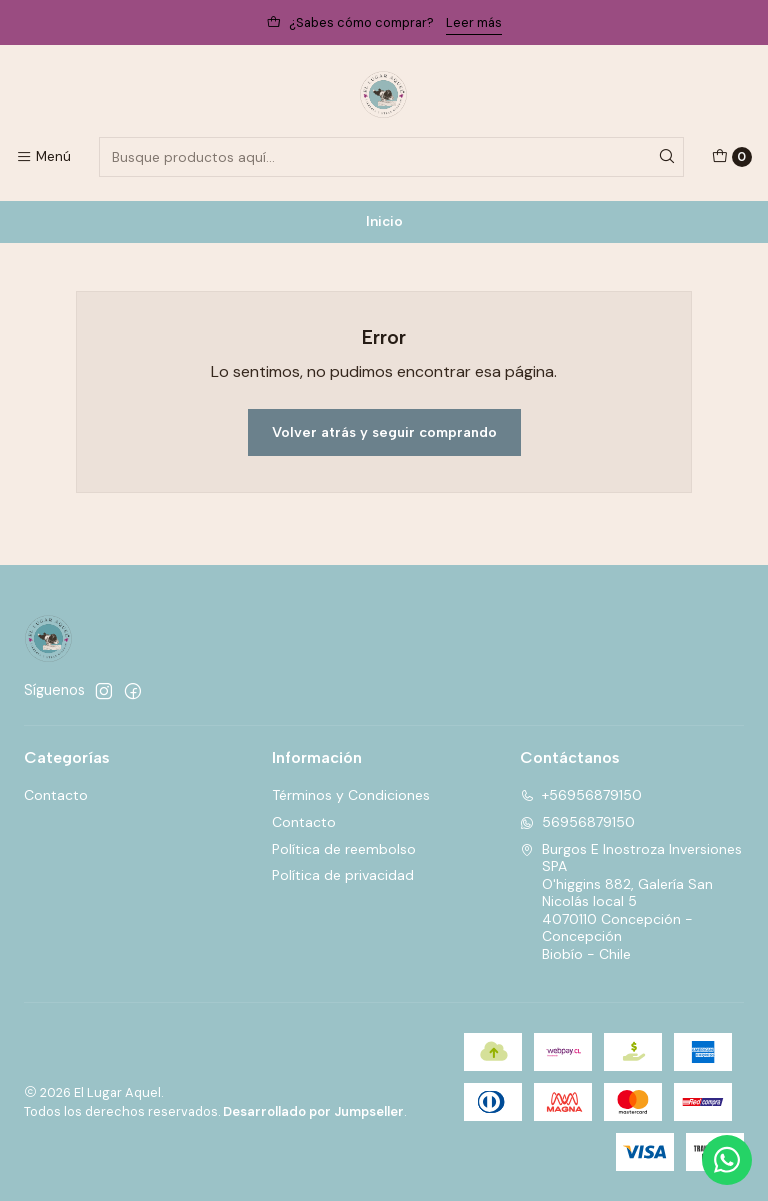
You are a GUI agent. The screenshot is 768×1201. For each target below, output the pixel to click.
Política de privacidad (343, 875)
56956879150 (577, 822)
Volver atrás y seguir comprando (384, 432)
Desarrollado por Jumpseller (313, 1111)
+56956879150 (581, 795)
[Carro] (732, 157)
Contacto (56, 795)
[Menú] (43, 157)
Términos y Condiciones (351, 795)
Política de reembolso (344, 849)
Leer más (474, 22)
